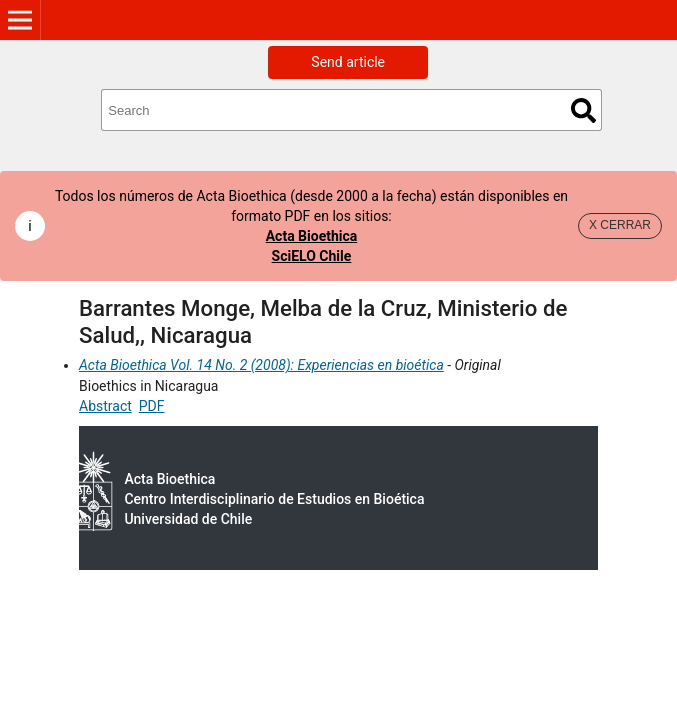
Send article (348, 62)
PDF (152, 406)
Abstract (105, 406)
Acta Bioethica (312, 236)
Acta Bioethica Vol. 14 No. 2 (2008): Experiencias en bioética (261, 365)
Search (583, 110)
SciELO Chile (312, 256)
